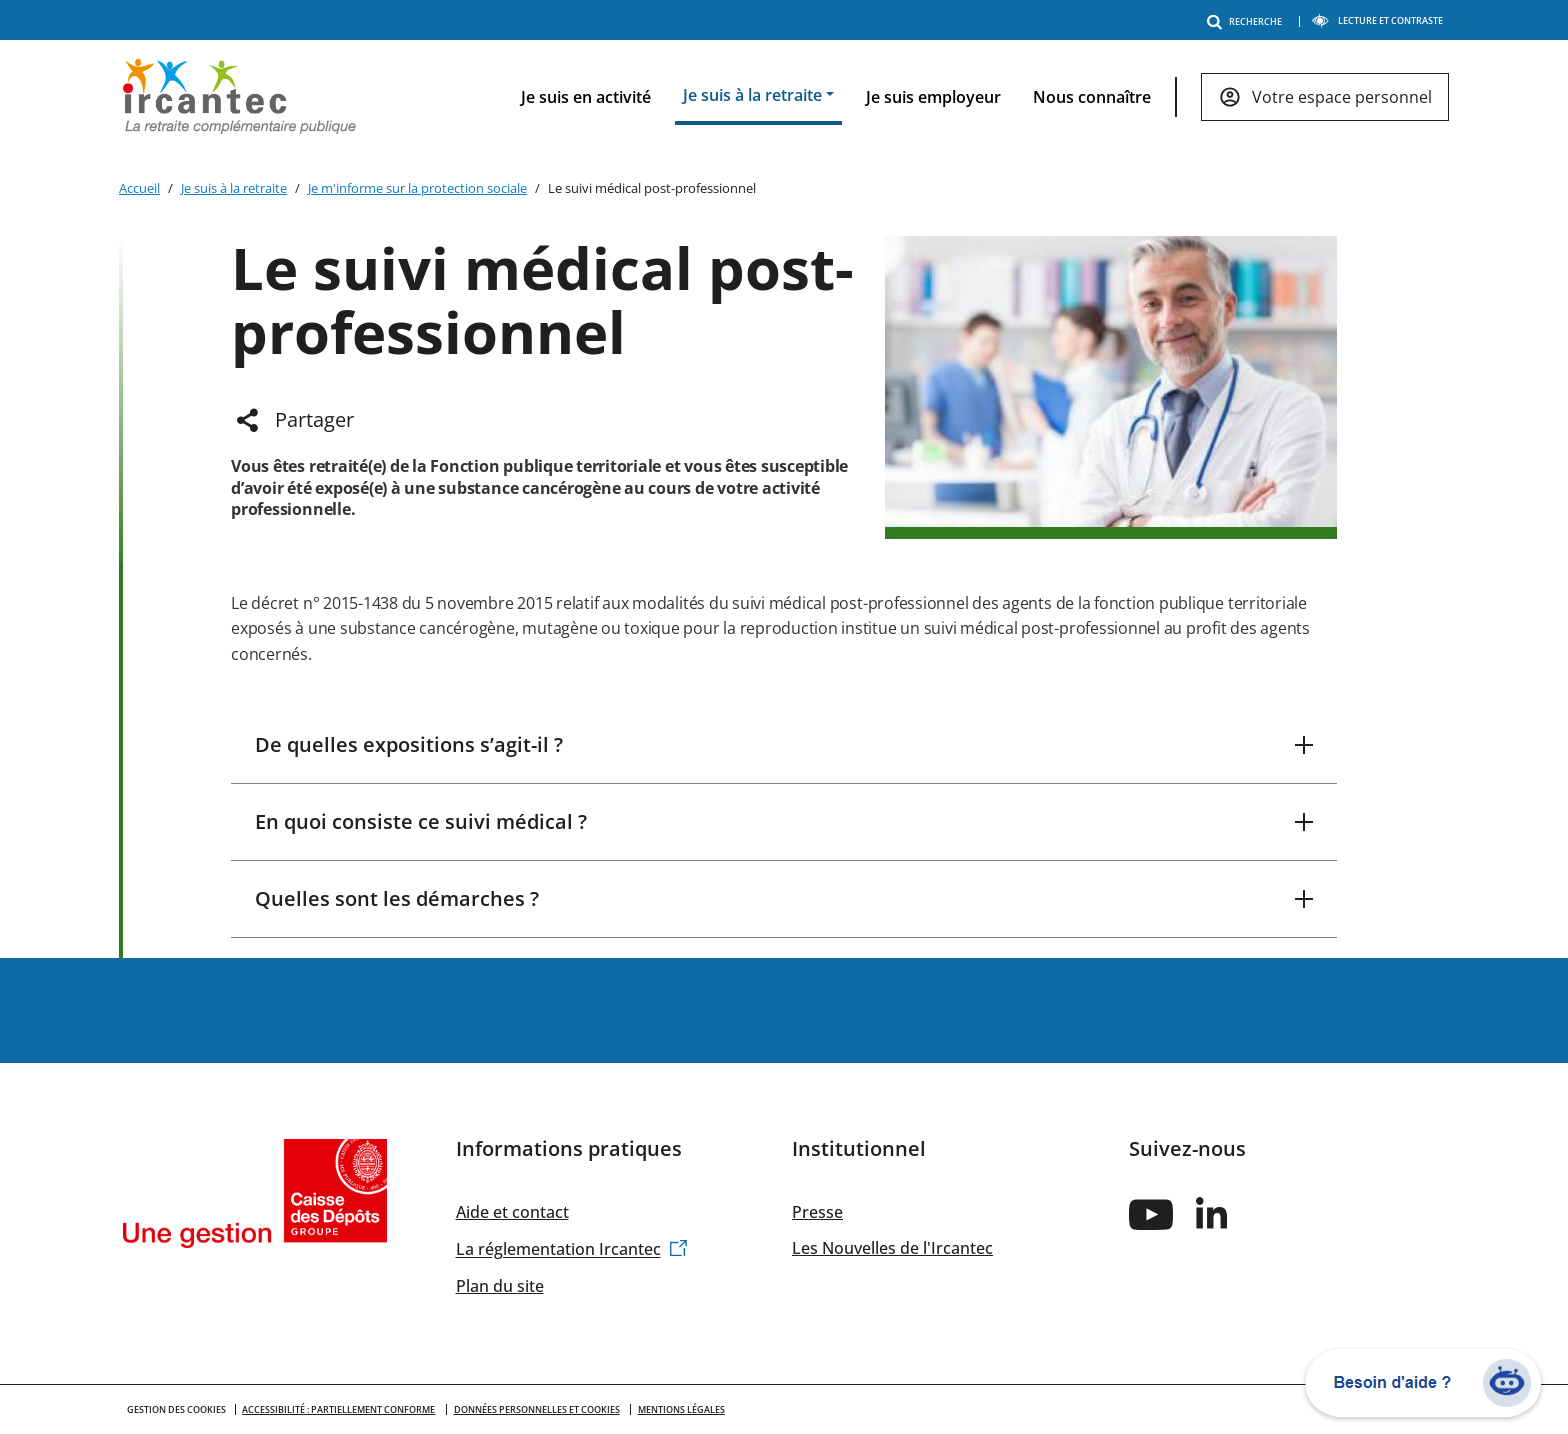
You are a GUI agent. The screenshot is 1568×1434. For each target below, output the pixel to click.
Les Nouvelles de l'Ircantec (892, 1248)
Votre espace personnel (1342, 97)
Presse (817, 1212)
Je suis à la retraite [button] (752, 95)
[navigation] (969, 97)
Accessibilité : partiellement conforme (338, 1409)
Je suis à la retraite (234, 188)
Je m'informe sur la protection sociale (417, 188)
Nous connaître (1092, 97)
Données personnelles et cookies (537, 1409)
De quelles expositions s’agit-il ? (409, 744)
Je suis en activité (586, 97)
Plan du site (500, 1286)
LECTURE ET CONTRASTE (1377, 20)
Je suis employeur (933, 97)
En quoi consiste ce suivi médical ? (421, 821)
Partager (314, 419)
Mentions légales (681, 1409)
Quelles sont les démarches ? (397, 898)
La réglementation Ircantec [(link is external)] (572, 1250)
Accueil (139, 188)
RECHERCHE (1248, 21)
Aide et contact (512, 1212)
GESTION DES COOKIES (176, 1409)
